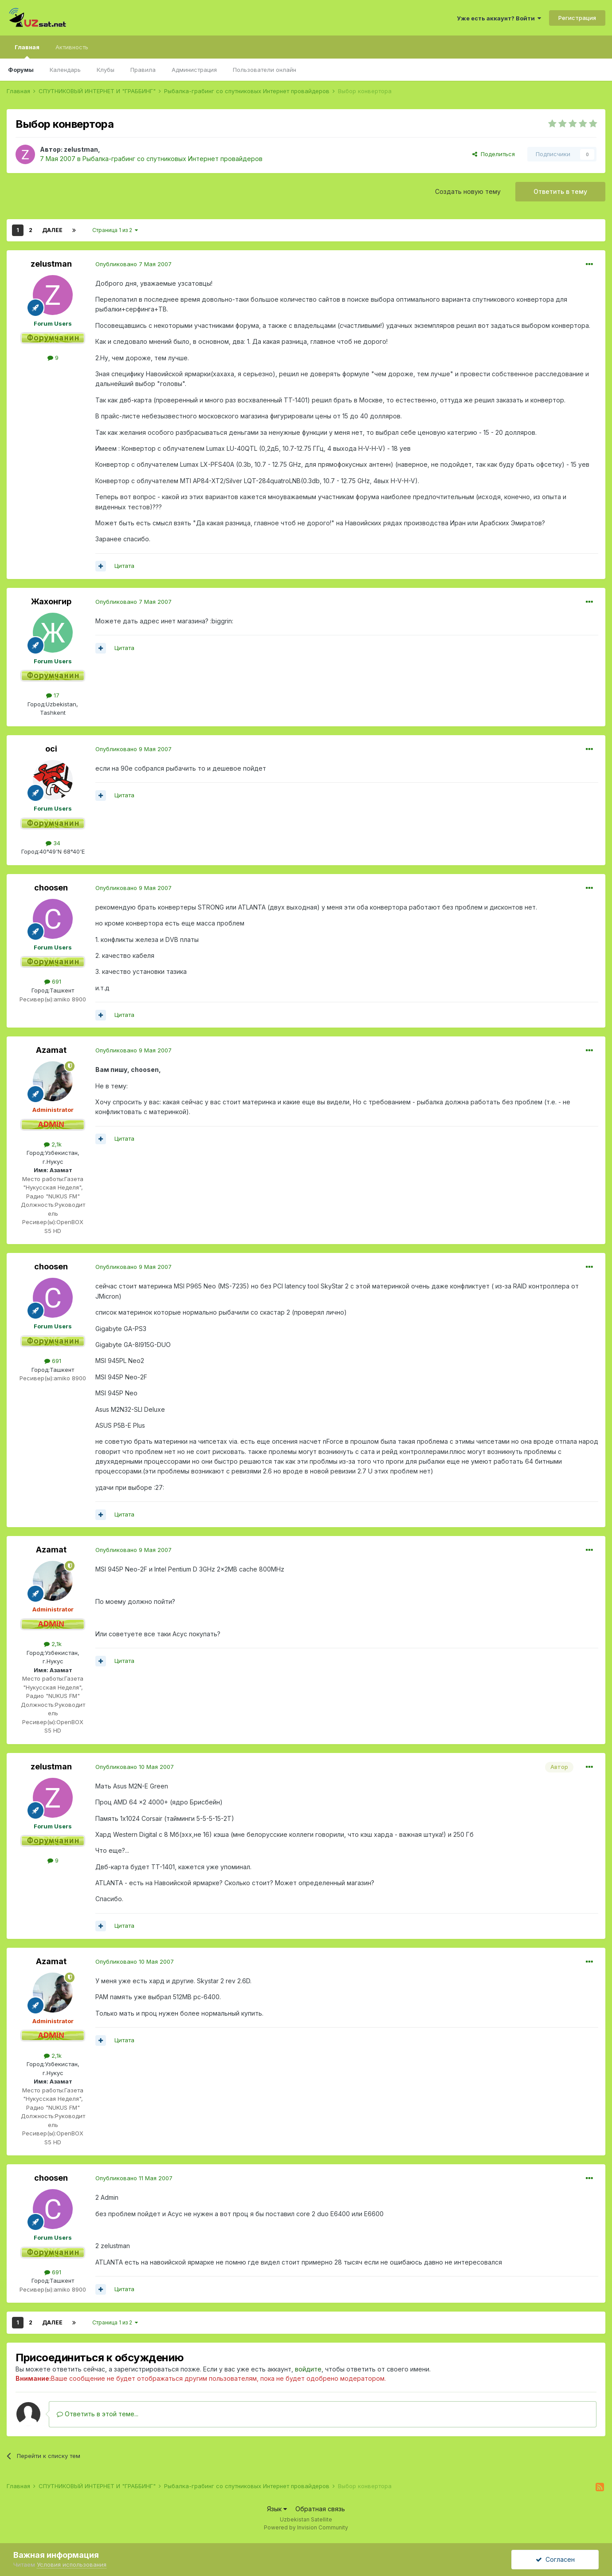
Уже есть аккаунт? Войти (499, 18)
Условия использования (71, 2564)
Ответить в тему (560, 191)
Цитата (124, 565)
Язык (277, 2509)
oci (51, 748)
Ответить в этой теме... (97, 2414)
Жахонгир (51, 601)
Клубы (105, 69)
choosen (51, 887)
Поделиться (493, 154)
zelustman (81, 149)
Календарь (65, 69)
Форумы (21, 69)
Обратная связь (320, 2509)
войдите (308, 2369)
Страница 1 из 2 (115, 230)
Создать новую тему (468, 191)
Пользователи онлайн (264, 69)
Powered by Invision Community (306, 2527)
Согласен (555, 2559)
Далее (52, 230)
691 (52, 981)
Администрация (194, 69)
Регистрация (577, 17)
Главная (27, 51)
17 (52, 695)
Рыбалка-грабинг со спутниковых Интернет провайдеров (172, 158)
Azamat (51, 1050)
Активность (71, 47)
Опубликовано (133, 264)
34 (53, 843)
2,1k (53, 1144)
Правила (143, 69)
